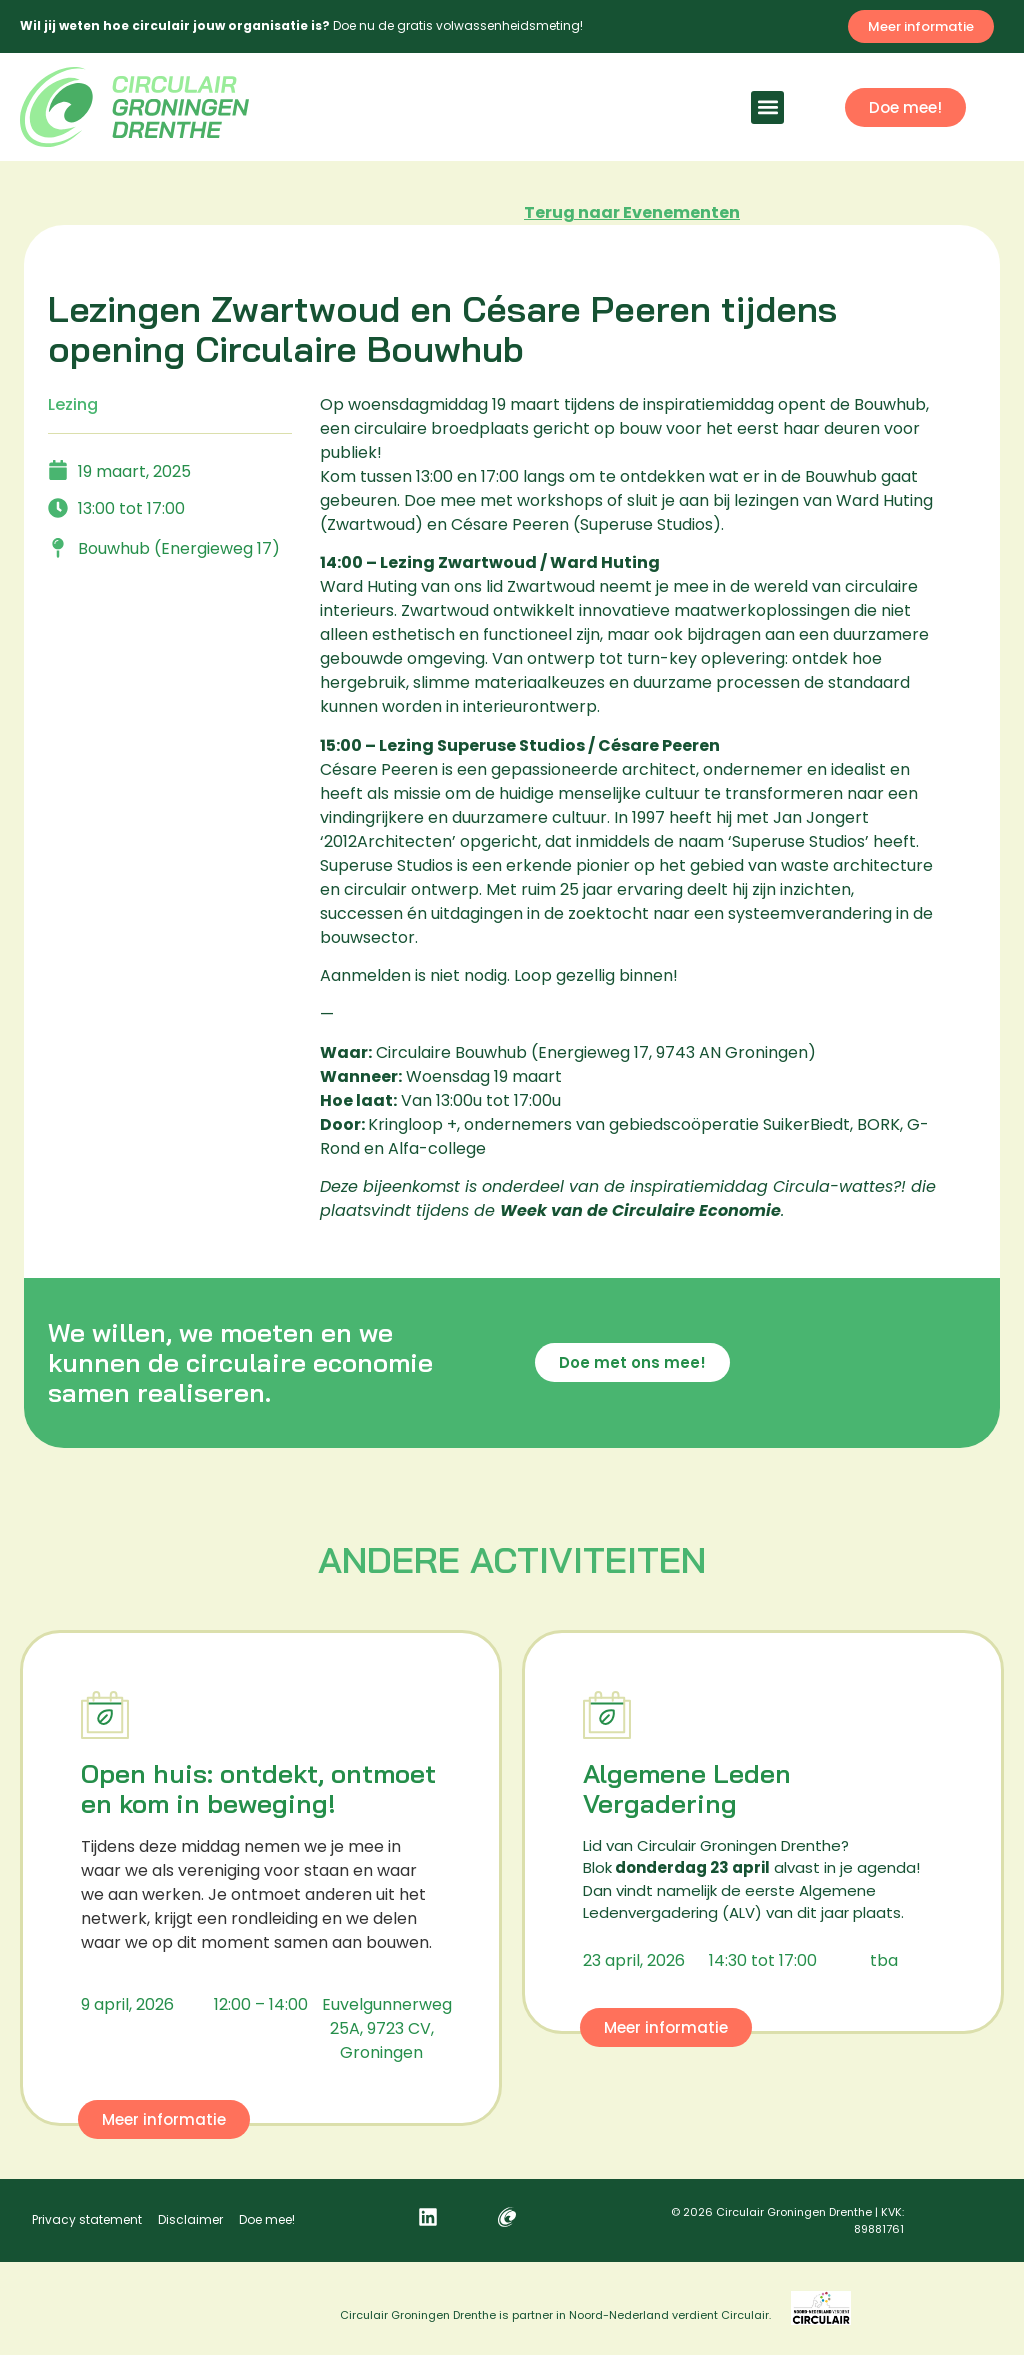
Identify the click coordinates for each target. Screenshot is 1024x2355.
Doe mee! (267, 2219)
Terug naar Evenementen (632, 212)
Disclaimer (190, 2219)
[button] (767, 107)
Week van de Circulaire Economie (640, 1210)
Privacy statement (87, 2219)
